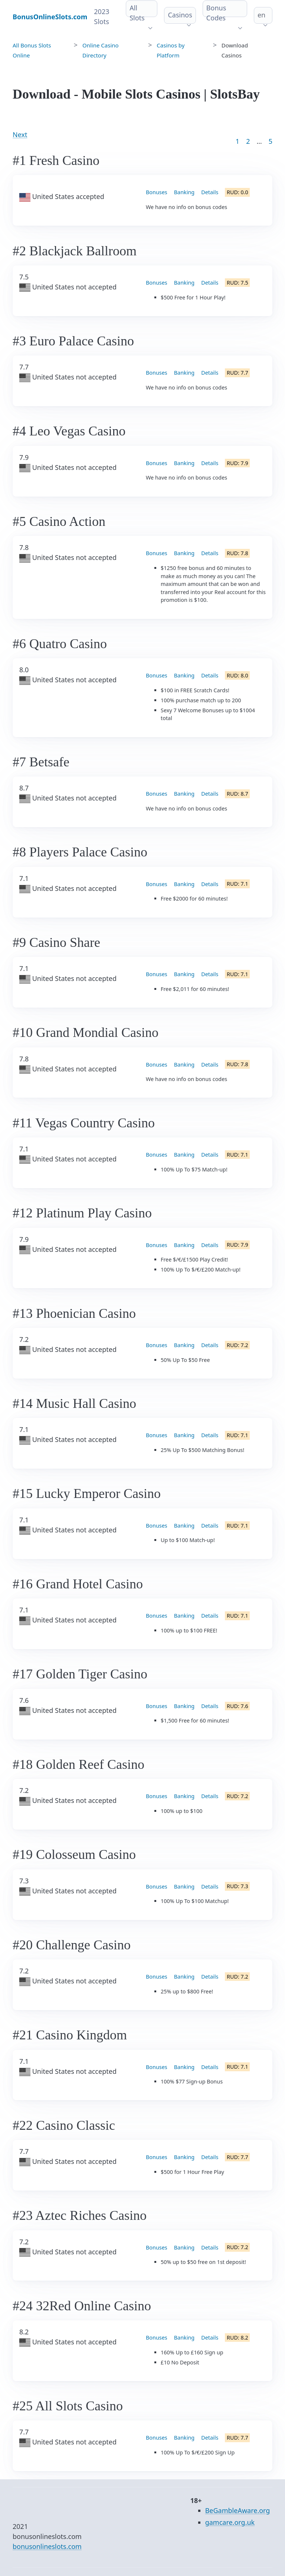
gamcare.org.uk (230, 2522)
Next (20, 134)
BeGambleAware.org (237, 2510)
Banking (184, 192)
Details (209, 192)
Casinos (180, 14)
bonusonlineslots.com (47, 2546)
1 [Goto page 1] (237, 141)
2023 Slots (101, 16)
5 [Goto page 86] (270, 141)
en (261, 14)
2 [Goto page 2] (248, 141)
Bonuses (156, 192)
